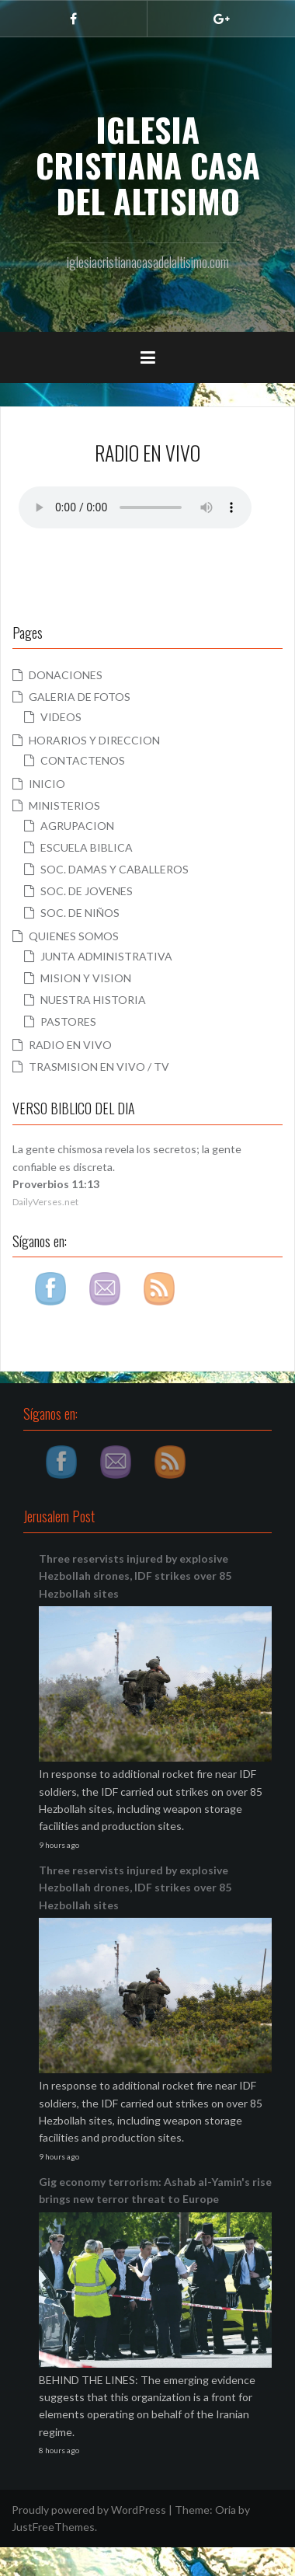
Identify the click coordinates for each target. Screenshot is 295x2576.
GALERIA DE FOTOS (79, 696)
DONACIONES (65, 674)
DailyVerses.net (45, 1202)
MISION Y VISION (85, 978)
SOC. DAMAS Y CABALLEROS (114, 869)
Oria (225, 2509)
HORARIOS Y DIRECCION (94, 740)
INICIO (47, 783)
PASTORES (68, 1021)
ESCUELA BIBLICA (86, 847)
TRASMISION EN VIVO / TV (99, 1066)
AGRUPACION (77, 825)
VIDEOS (61, 716)
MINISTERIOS (64, 805)
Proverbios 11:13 (55, 1183)
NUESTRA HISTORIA (93, 999)
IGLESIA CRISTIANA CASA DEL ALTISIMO (148, 165)
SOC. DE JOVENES (86, 891)
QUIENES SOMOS (74, 936)
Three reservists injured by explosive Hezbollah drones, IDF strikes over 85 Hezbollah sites (135, 1576)
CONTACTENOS (82, 760)
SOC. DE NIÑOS (80, 912)
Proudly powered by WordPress (89, 2509)
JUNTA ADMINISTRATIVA (106, 956)
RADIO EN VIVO (70, 1044)
